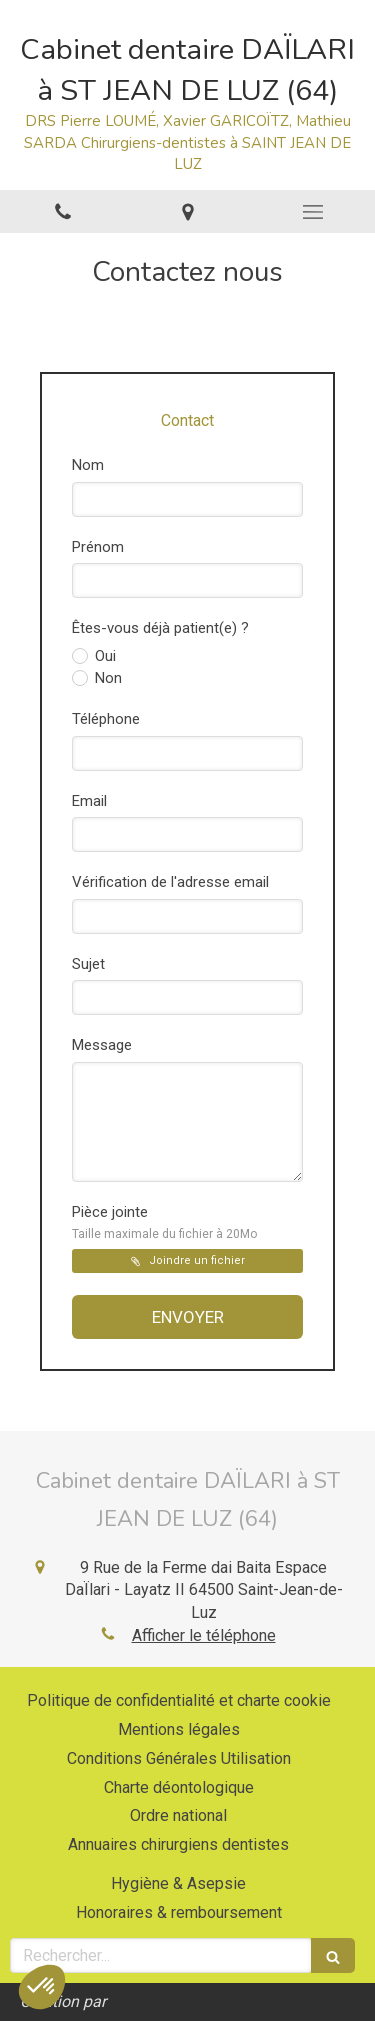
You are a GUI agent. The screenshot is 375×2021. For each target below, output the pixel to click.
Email (89, 801)
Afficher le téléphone (204, 1635)
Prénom (98, 547)
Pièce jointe (164, 1222)
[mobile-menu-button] (312, 212)
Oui (103, 656)
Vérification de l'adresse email (170, 882)
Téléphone (106, 719)
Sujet (88, 964)
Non (106, 678)
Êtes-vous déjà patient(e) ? (160, 628)
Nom (88, 465)
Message (102, 1045)
